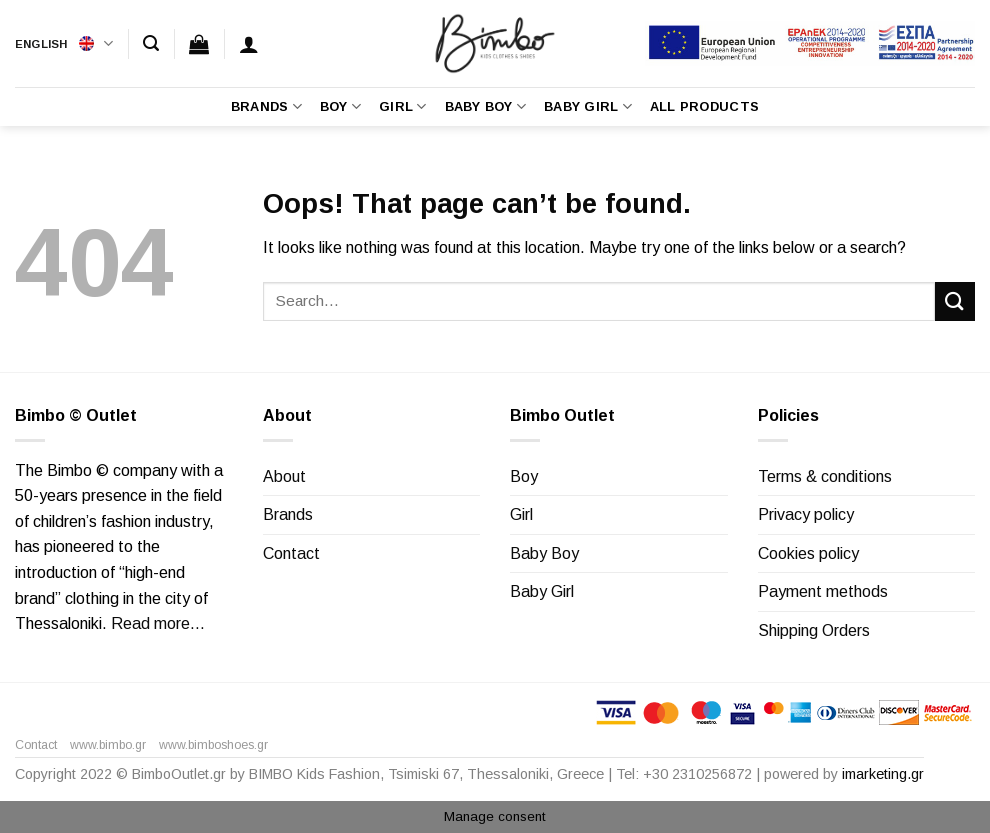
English (64, 43)
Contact (291, 553)
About (284, 476)
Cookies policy (808, 553)
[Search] (151, 43)
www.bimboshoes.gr (213, 745)
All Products (704, 106)
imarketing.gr (883, 774)
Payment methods (823, 591)
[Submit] (955, 301)
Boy (340, 106)
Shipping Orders (814, 630)
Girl (402, 106)
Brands (266, 106)
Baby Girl (588, 106)
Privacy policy (806, 514)
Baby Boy (486, 106)
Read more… (158, 623)
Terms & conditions (825, 476)
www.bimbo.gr (108, 745)
